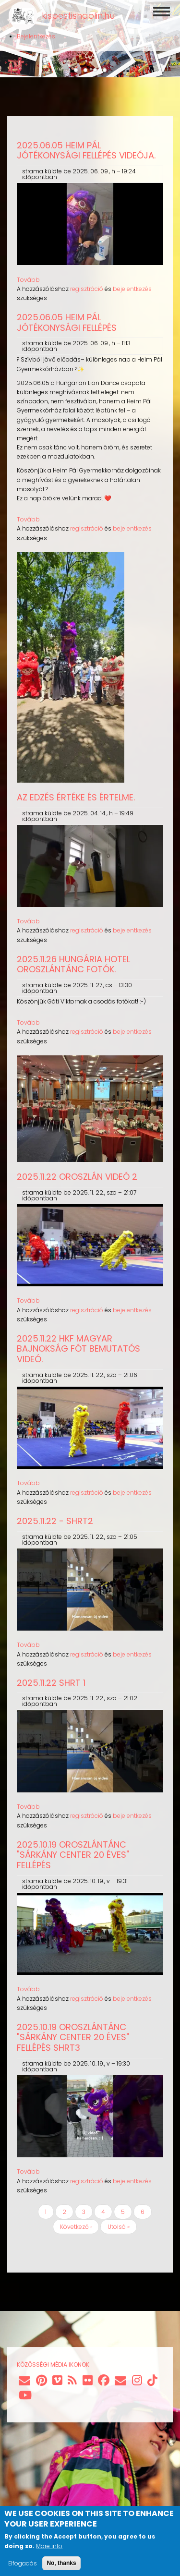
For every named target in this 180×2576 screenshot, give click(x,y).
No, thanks (61, 2563)
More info (49, 2546)
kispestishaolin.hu (78, 16)
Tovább (28, 280)
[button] (70, 780)
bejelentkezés (132, 289)
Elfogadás (22, 2563)
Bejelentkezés (36, 36)
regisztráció (86, 289)
